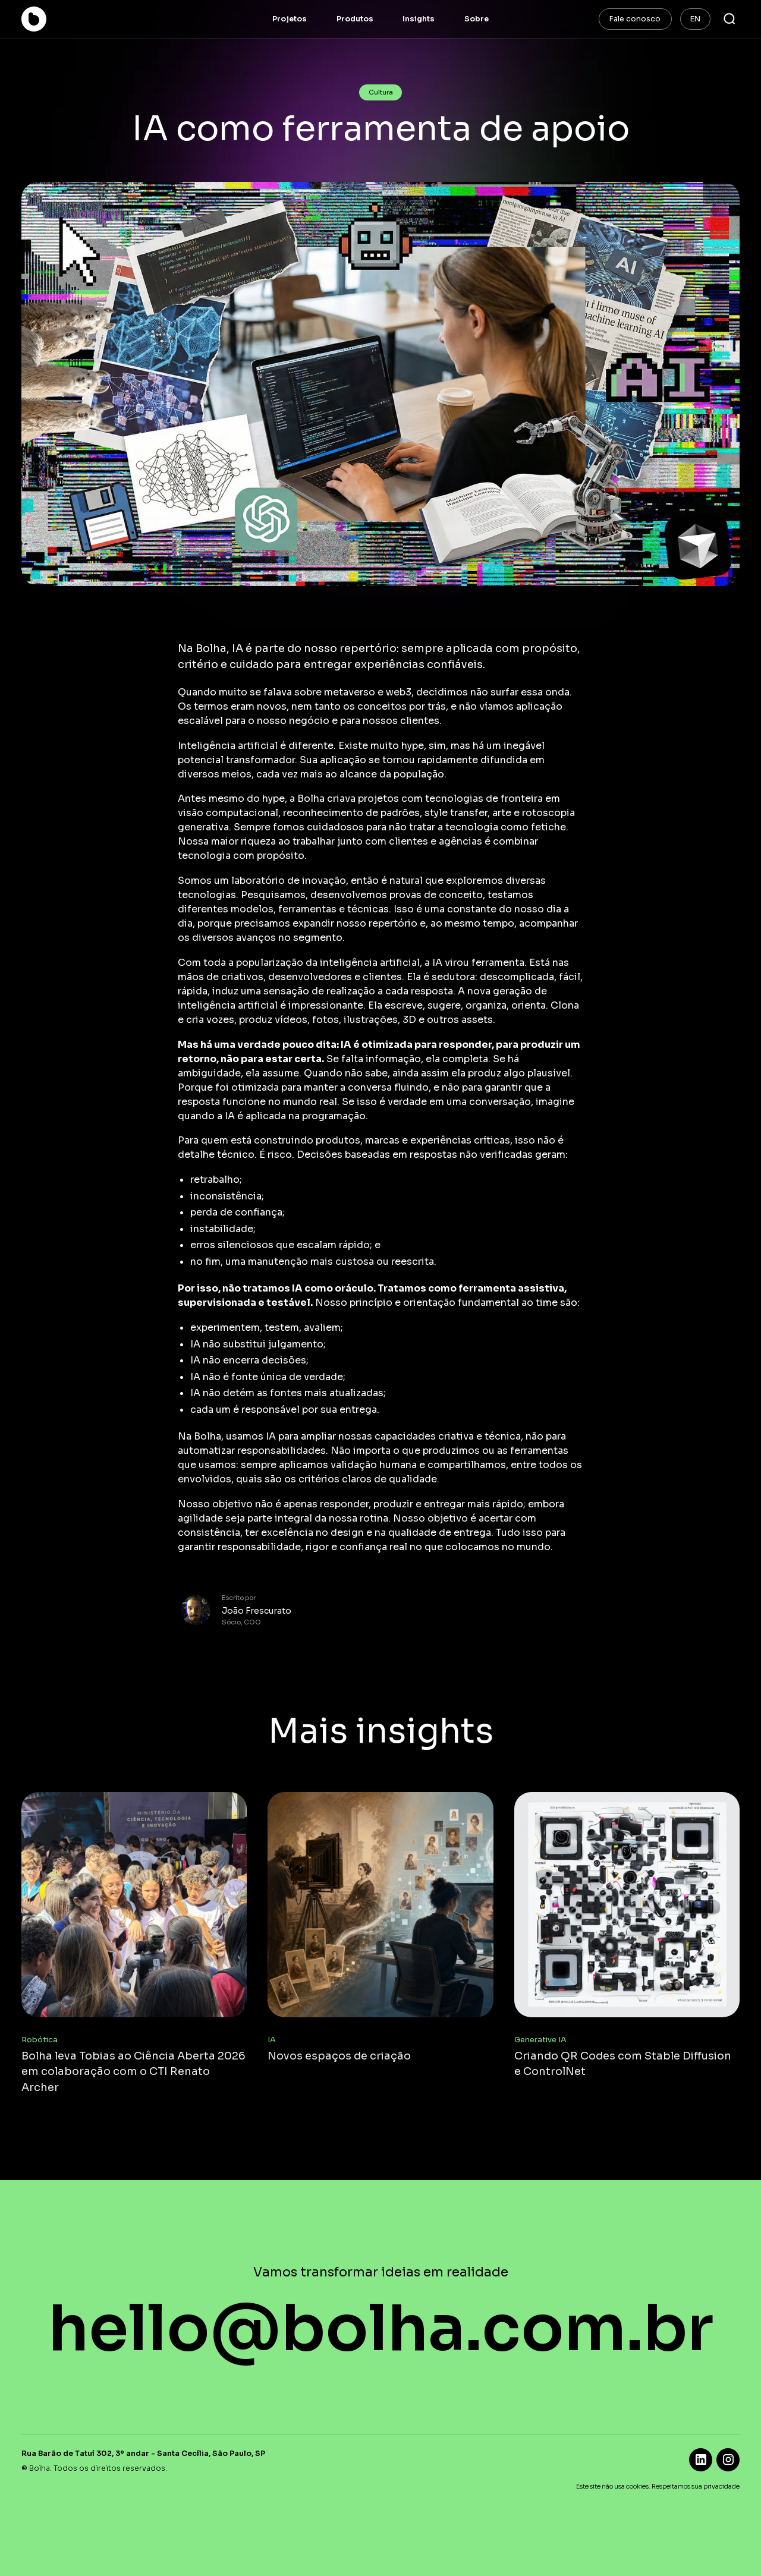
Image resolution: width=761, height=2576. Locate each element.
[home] (50, 19)
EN (695, 19)
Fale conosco (635, 19)
